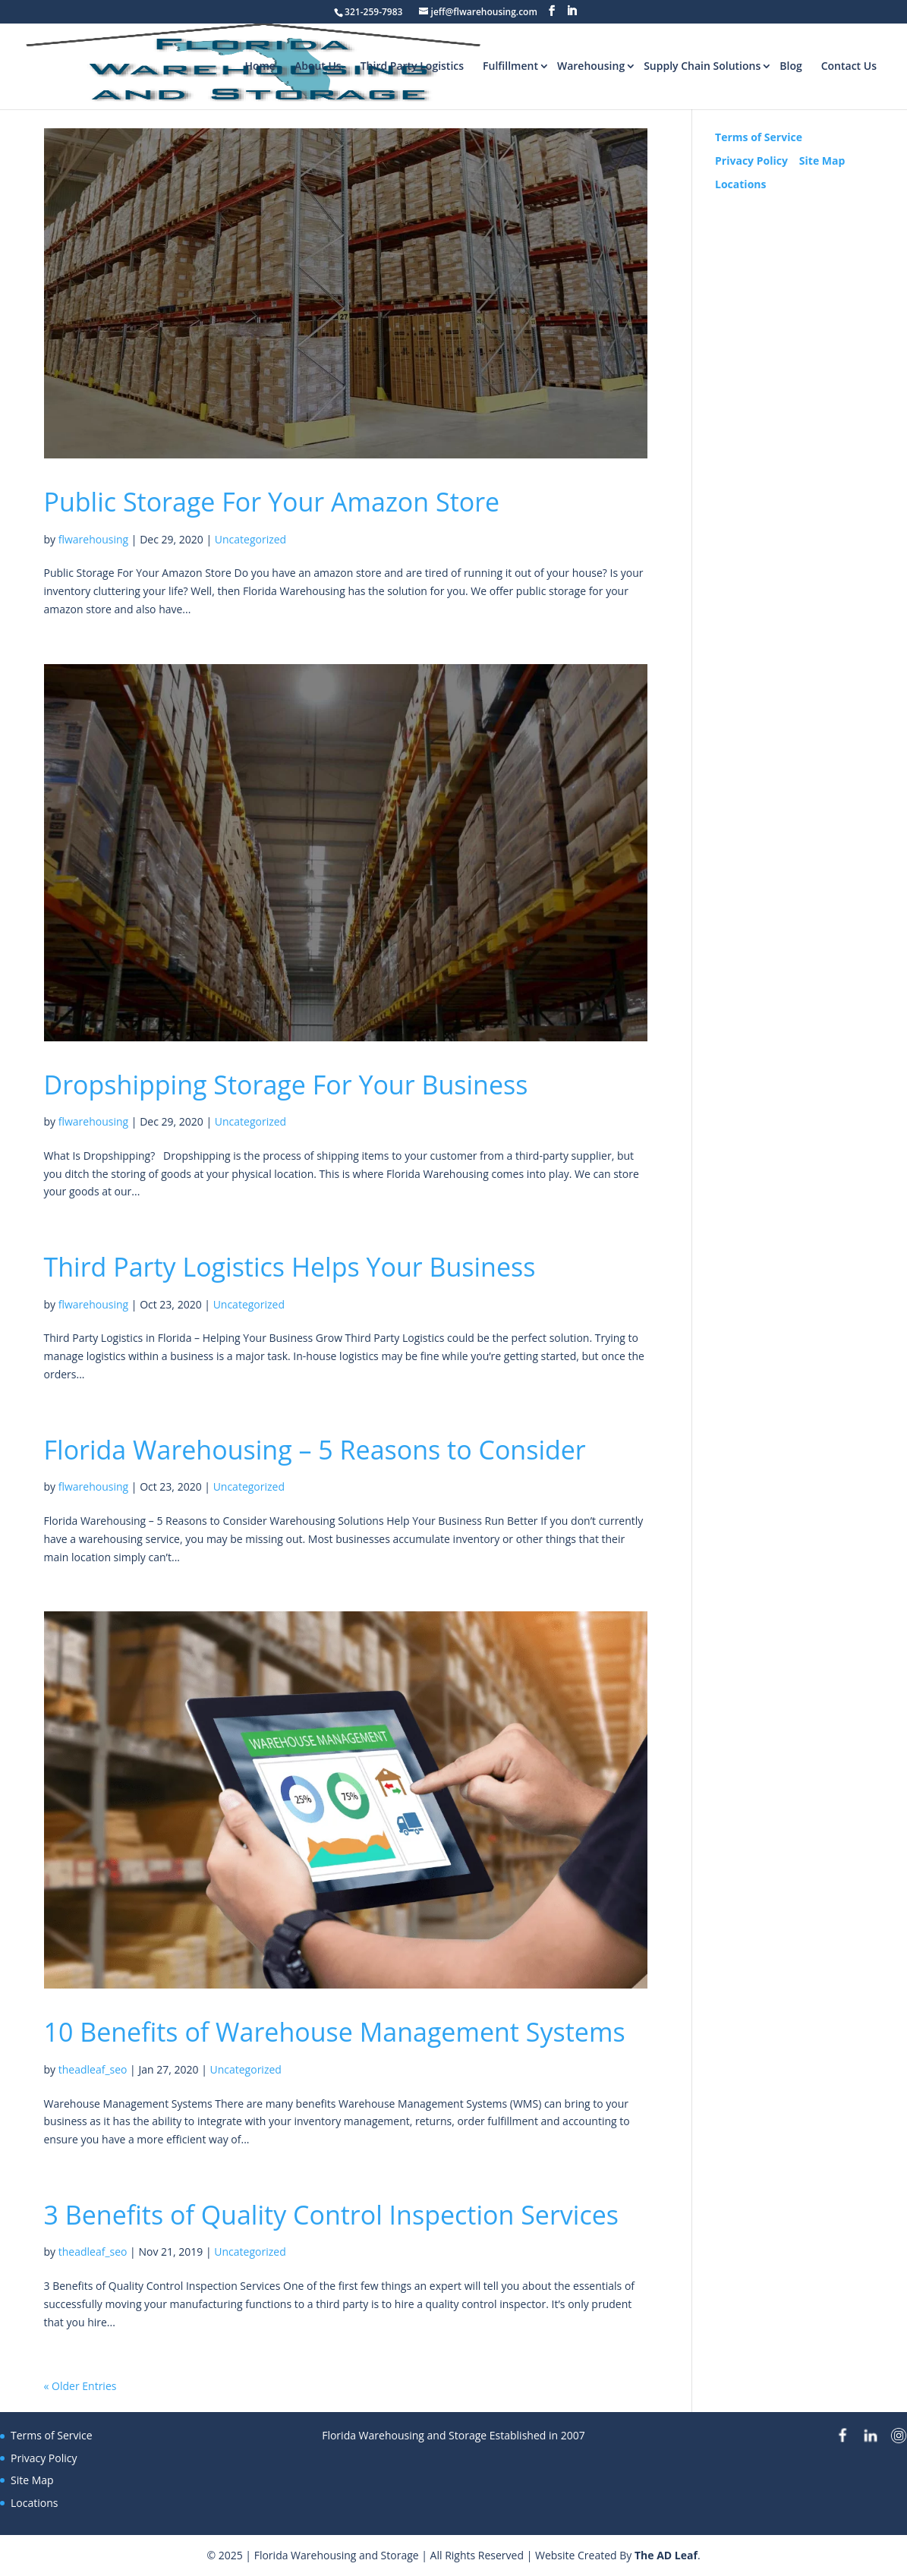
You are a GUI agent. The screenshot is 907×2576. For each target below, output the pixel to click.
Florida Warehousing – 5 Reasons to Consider (315, 1449)
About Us (318, 65)
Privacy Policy (751, 160)
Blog (790, 65)
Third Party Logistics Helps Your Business (290, 1266)
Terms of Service (758, 137)
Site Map (822, 160)
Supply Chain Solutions (702, 65)
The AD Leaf (666, 2555)
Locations (740, 184)
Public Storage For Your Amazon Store (272, 501)
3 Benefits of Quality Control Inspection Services (331, 2214)
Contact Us (849, 65)
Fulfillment (510, 65)
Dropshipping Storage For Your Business (286, 1084)
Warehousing (591, 65)
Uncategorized (250, 539)
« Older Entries (80, 2386)
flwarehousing (93, 539)
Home (260, 65)
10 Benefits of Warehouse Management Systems (334, 2031)
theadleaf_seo (93, 2069)
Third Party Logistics (412, 65)
